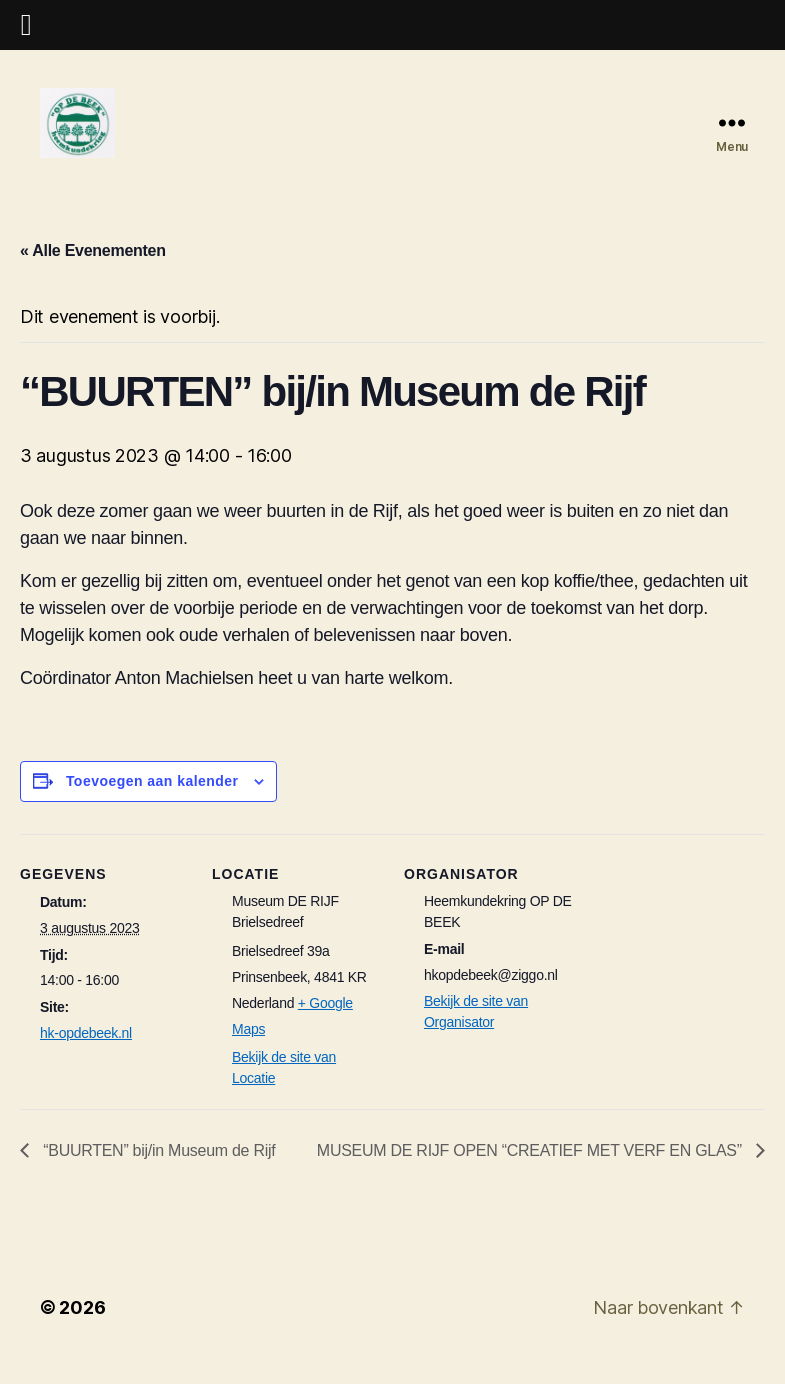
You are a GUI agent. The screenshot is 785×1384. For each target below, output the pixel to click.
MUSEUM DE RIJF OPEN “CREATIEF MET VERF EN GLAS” (531, 1170)
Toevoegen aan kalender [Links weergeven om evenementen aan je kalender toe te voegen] (152, 801)
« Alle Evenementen (93, 270)
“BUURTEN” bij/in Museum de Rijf (157, 1170)
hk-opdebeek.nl (86, 1053)
